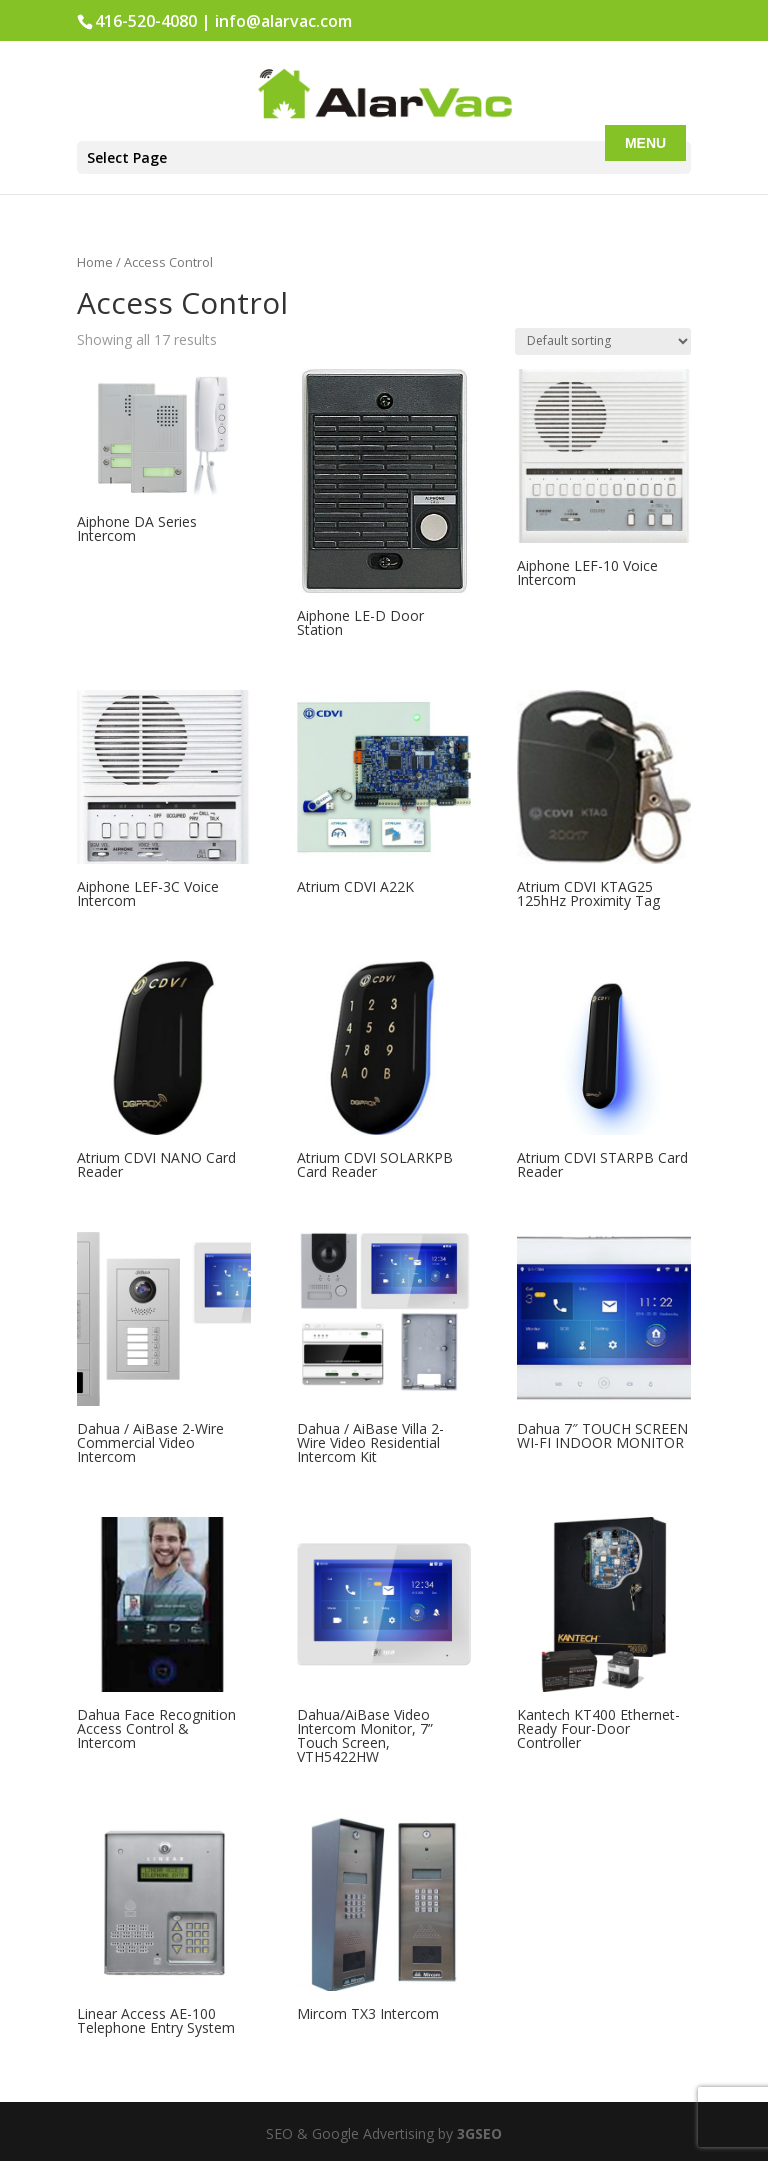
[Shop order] (603, 341)
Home (95, 262)
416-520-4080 (146, 21)
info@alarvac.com (283, 21)
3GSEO (477, 2133)
